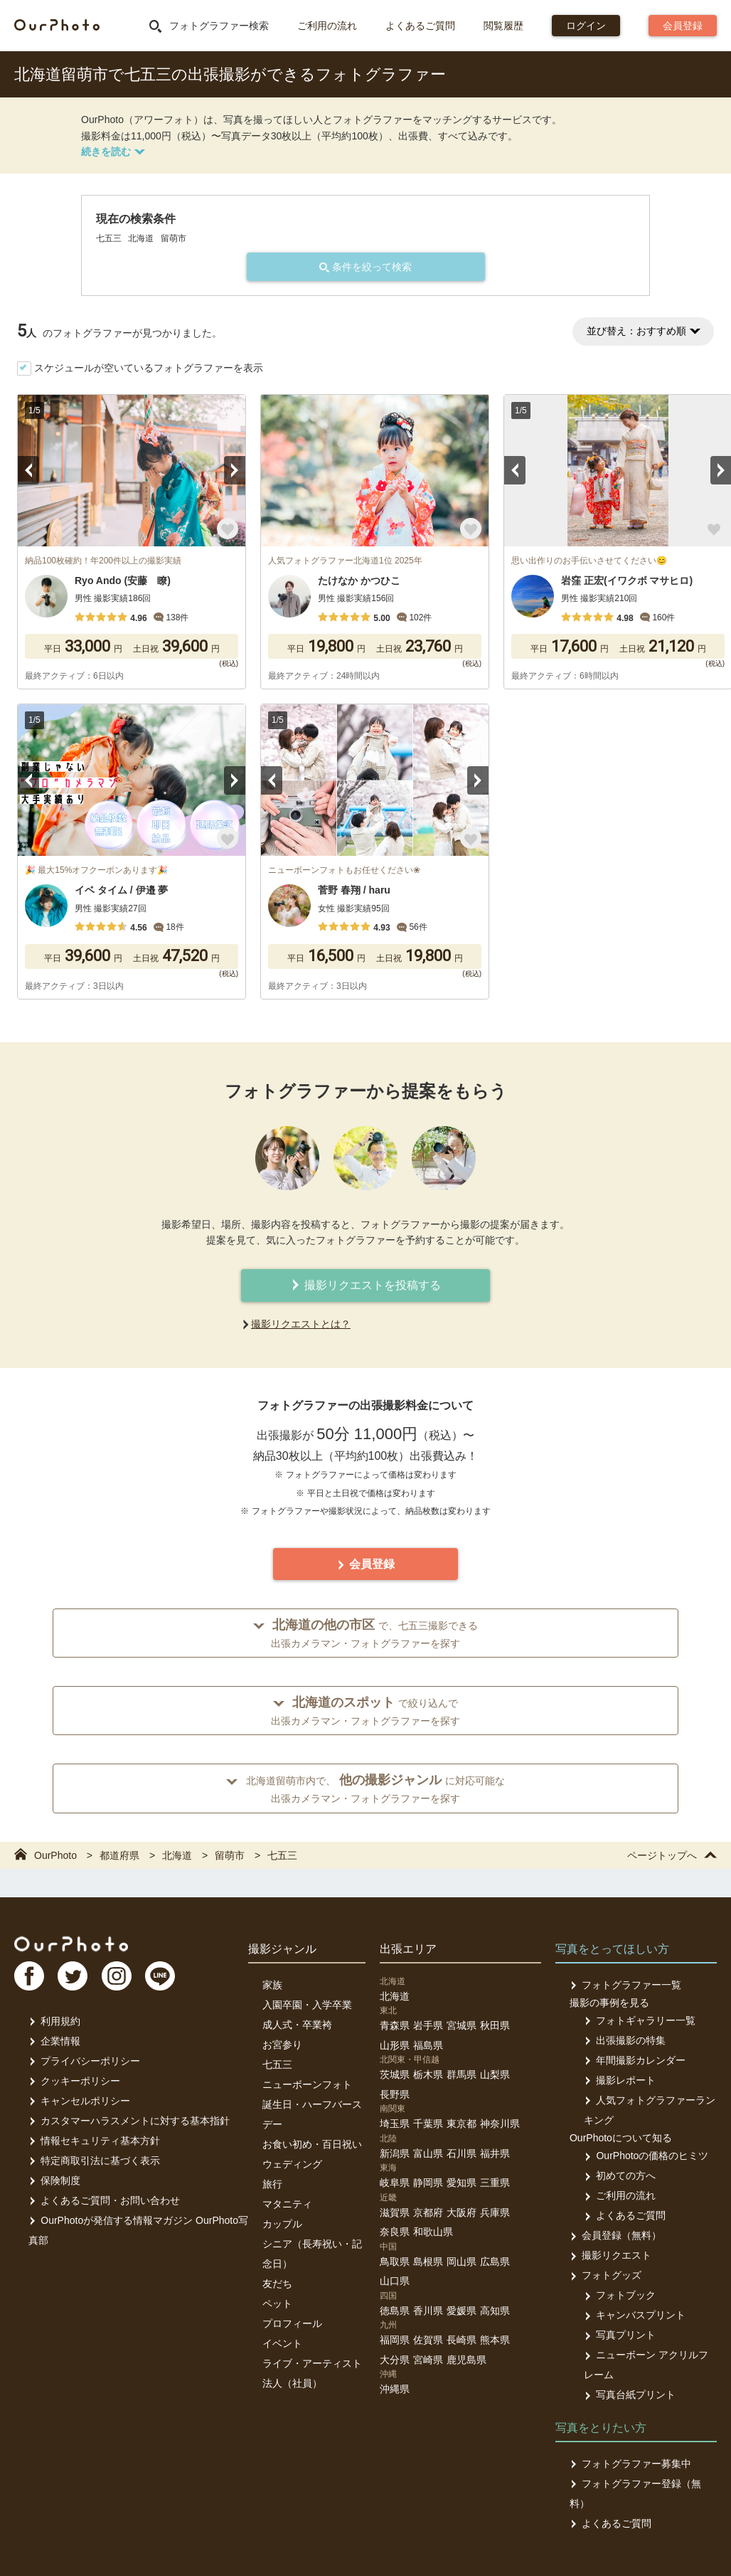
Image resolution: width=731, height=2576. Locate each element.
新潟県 (395, 2153)
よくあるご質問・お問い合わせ (104, 2200)
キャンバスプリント (634, 2315)
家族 (272, 1985)
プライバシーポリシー (84, 2061)
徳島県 (395, 2310)
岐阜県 (395, 2182)
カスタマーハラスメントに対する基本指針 (129, 2120)
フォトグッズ (605, 2275)
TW (73, 1976)
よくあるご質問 (420, 25)
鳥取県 (395, 2261)
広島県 (495, 2261)
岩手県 (428, 2025)
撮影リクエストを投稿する (365, 1285)
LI (161, 1976)
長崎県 (461, 2340)
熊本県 (495, 2340)
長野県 (395, 2094)
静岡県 (428, 2182)
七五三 (277, 2064)
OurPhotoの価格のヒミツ (646, 2155)
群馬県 (461, 2074)
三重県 (495, 2182)
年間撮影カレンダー (634, 2060)
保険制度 (54, 2180)
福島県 (428, 2045)
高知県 (495, 2310)
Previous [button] (28, 470)
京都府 (428, 2212)
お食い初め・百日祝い (312, 2144)
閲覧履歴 (503, 25)
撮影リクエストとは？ (301, 1324)
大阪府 (461, 2212)
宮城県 (461, 2025)
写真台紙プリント (630, 2394)
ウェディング (292, 2164)
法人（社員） (292, 2383)
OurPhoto (71, 1943)
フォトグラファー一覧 (625, 1985)
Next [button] (234, 470)
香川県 (428, 2310)
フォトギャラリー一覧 (639, 2020)
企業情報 (54, 2041)
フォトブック (620, 2295)
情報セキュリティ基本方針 (94, 2140)
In (117, 1976)
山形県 (395, 2045)
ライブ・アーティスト (312, 2363)
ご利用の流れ (327, 25)
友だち (277, 2283)
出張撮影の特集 (625, 2040)
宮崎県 (428, 2359)
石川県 (461, 2153)
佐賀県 (428, 2340)
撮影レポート (620, 2080)
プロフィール (292, 2323)
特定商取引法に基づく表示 (94, 2160)
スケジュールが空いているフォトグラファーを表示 (148, 367)
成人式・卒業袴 (297, 2024)
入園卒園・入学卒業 (307, 2004)
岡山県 (461, 2261)
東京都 (461, 2123)
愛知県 (461, 2182)
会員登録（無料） (615, 2235)
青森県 (395, 2025)
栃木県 (428, 2074)
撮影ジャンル (282, 1949)
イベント (282, 2343)
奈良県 (395, 2231)
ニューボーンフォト (307, 2084)
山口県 (395, 2280)
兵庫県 (495, 2212)
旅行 (272, 2184)
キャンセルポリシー (79, 2100)
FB (29, 1976)
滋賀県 (395, 2212)
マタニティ (287, 2204)
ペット (277, 2303)
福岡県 (395, 2340)
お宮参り (282, 2044)
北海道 (395, 1996)
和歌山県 (433, 2231)
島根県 (428, 2261)
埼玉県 (395, 2123)
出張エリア (408, 1949)
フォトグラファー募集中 (630, 2463)
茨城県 (395, 2074)
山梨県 (495, 2074)
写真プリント (620, 2335)
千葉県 (428, 2123)
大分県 (395, 2359)
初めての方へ (620, 2175)
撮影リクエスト (610, 2255)
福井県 (495, 2153)
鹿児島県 (466, 2359)
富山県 (428, 2153)
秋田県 (495, 2025)
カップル (282, 2224)
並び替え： (643, 330)
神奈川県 (500, 2123)
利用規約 (54, 2021)
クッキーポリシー (74, 2081)
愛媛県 (461, 2310)
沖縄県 (395, 2389)
